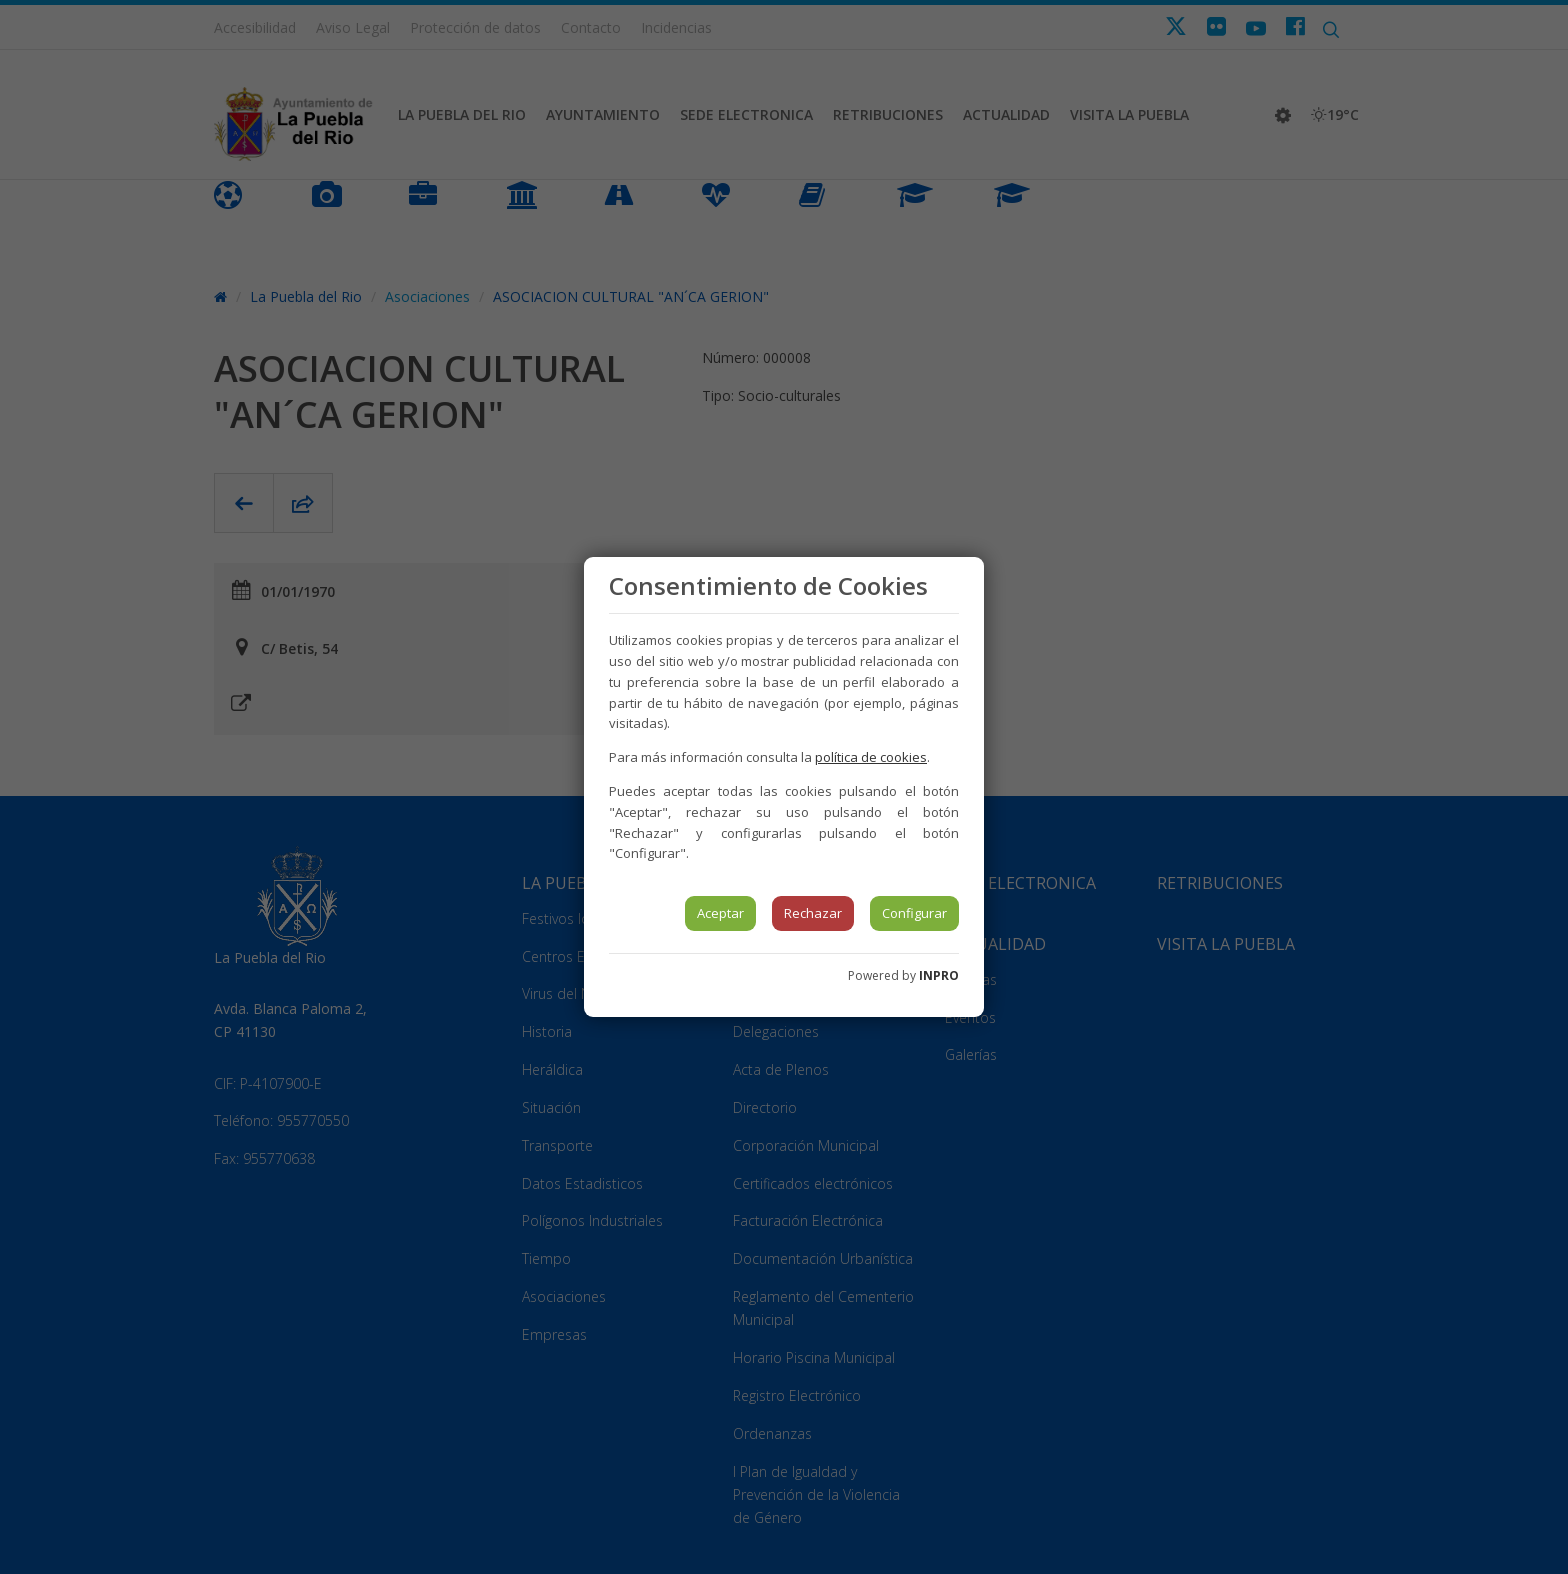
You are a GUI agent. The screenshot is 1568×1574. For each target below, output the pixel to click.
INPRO (939, 975)
